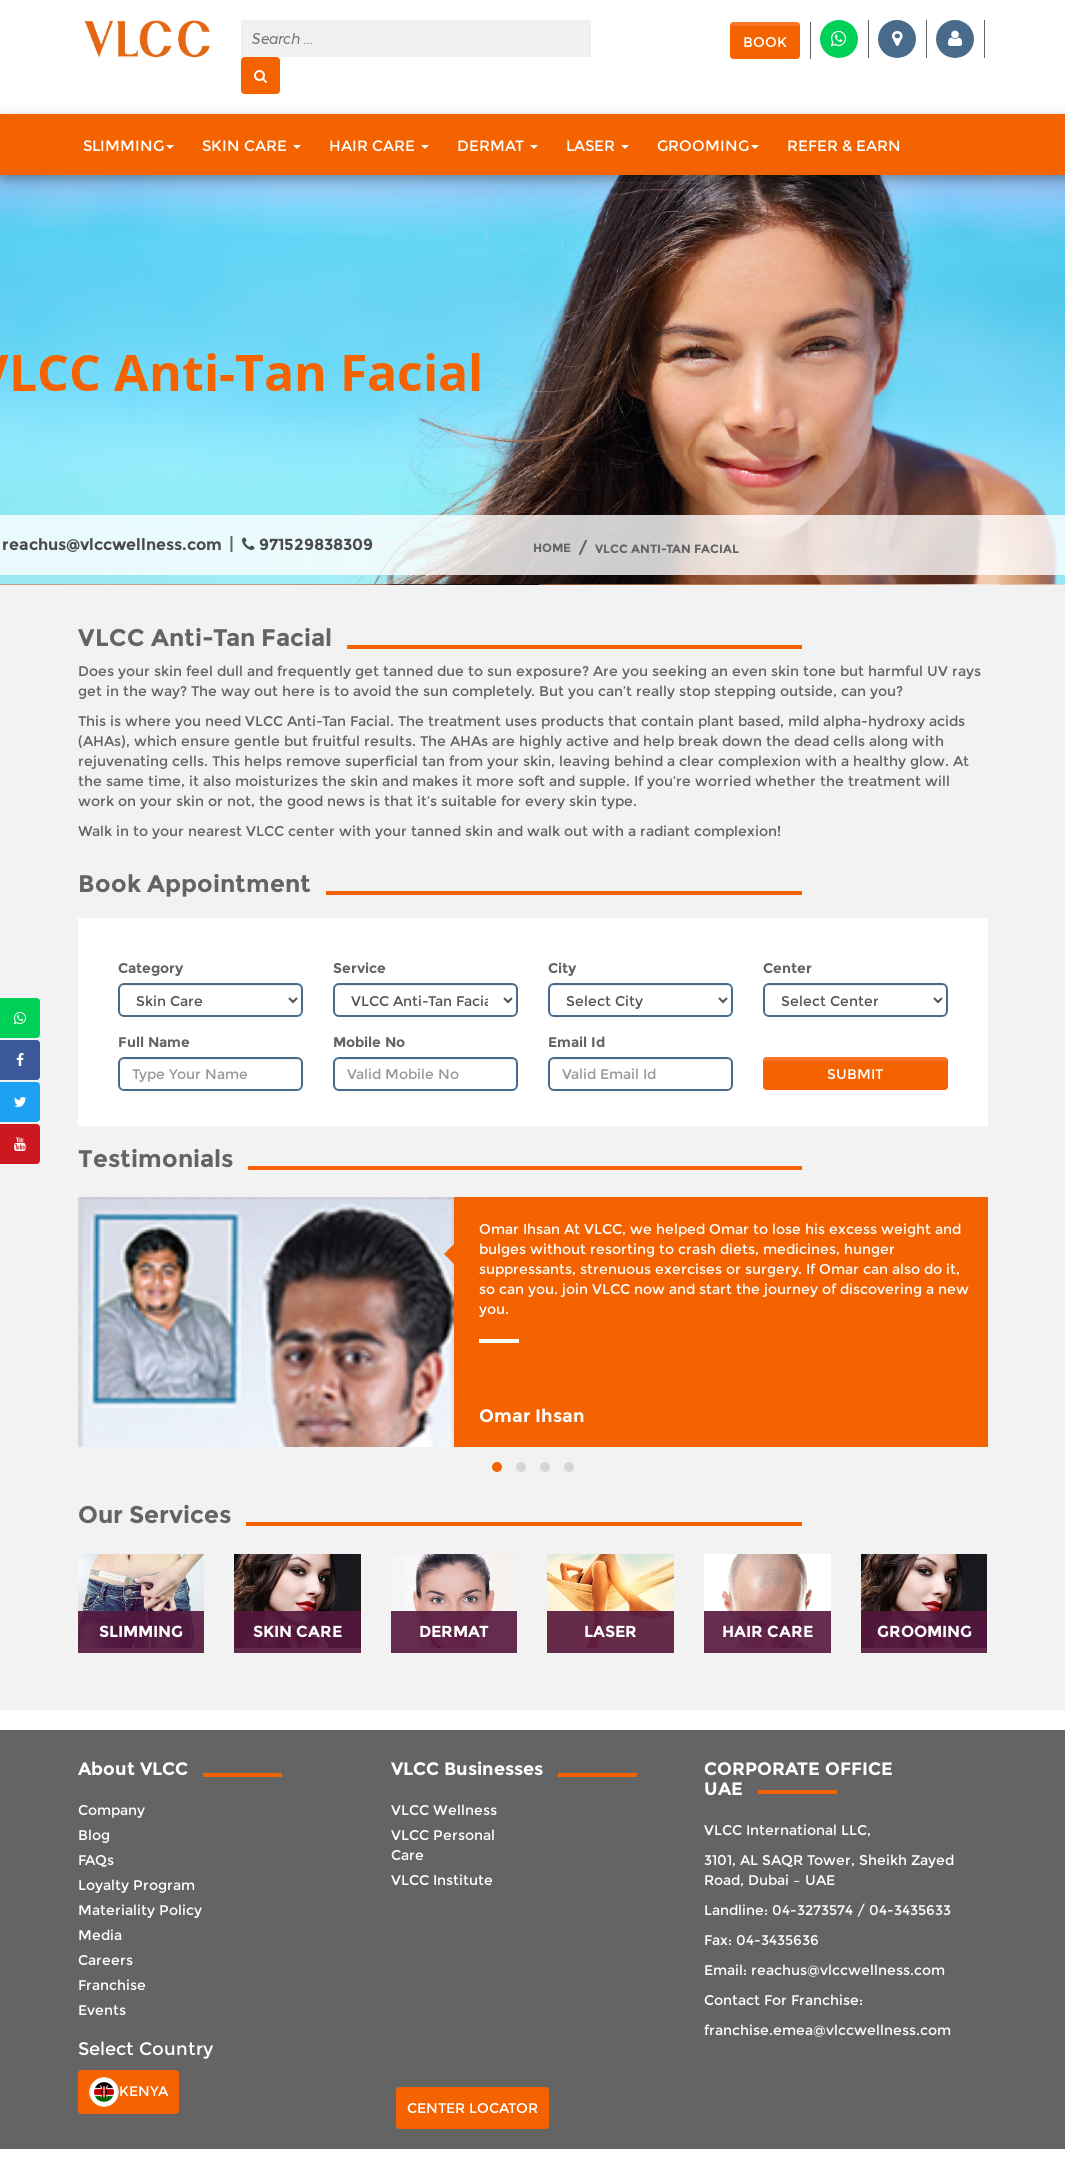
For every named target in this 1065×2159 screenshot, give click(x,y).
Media (100, 1935)
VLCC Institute (442, 1880)
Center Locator (472, 2108)
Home (552, 548)
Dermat (497, 145)
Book (765, 42)
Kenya (128, 2092)
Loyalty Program (136, 1885)
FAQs (96, 1860)
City (562, 968)
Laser (597, 145)
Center (787, 968)
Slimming (128, 145)
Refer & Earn (844, 145)
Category (150, 968)
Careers (105, 1960)
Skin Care (251, 145)
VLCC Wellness (444, 1810)
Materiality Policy (140, 1910)
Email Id (576, 1042)
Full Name (154, 1042)
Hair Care (379, 145)
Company (111, 1810)
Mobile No (369, 1042)
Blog (94, 1835)
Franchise (112, 1985)
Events (102, 2010)
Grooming (708, 145)
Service (359, 968)
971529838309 (307, 544)
